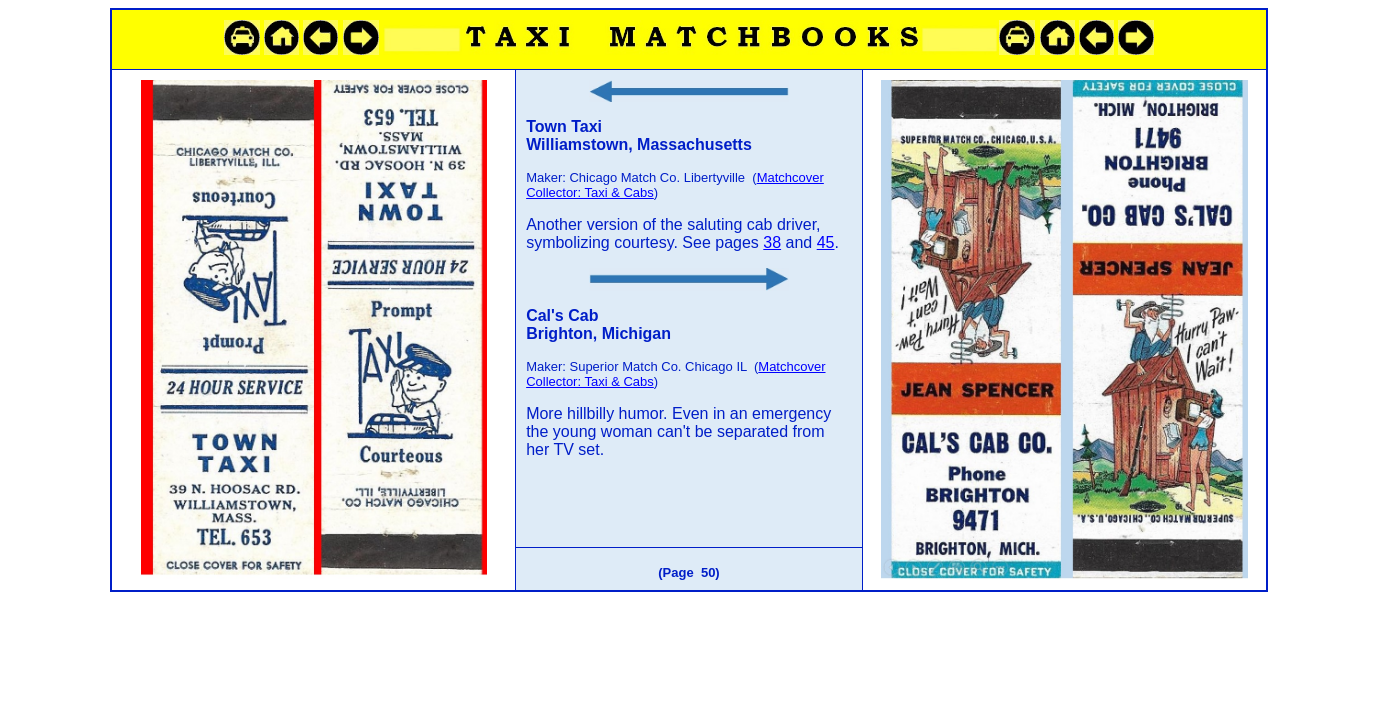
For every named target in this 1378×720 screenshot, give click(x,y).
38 (772, 242)
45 (826, 242)
